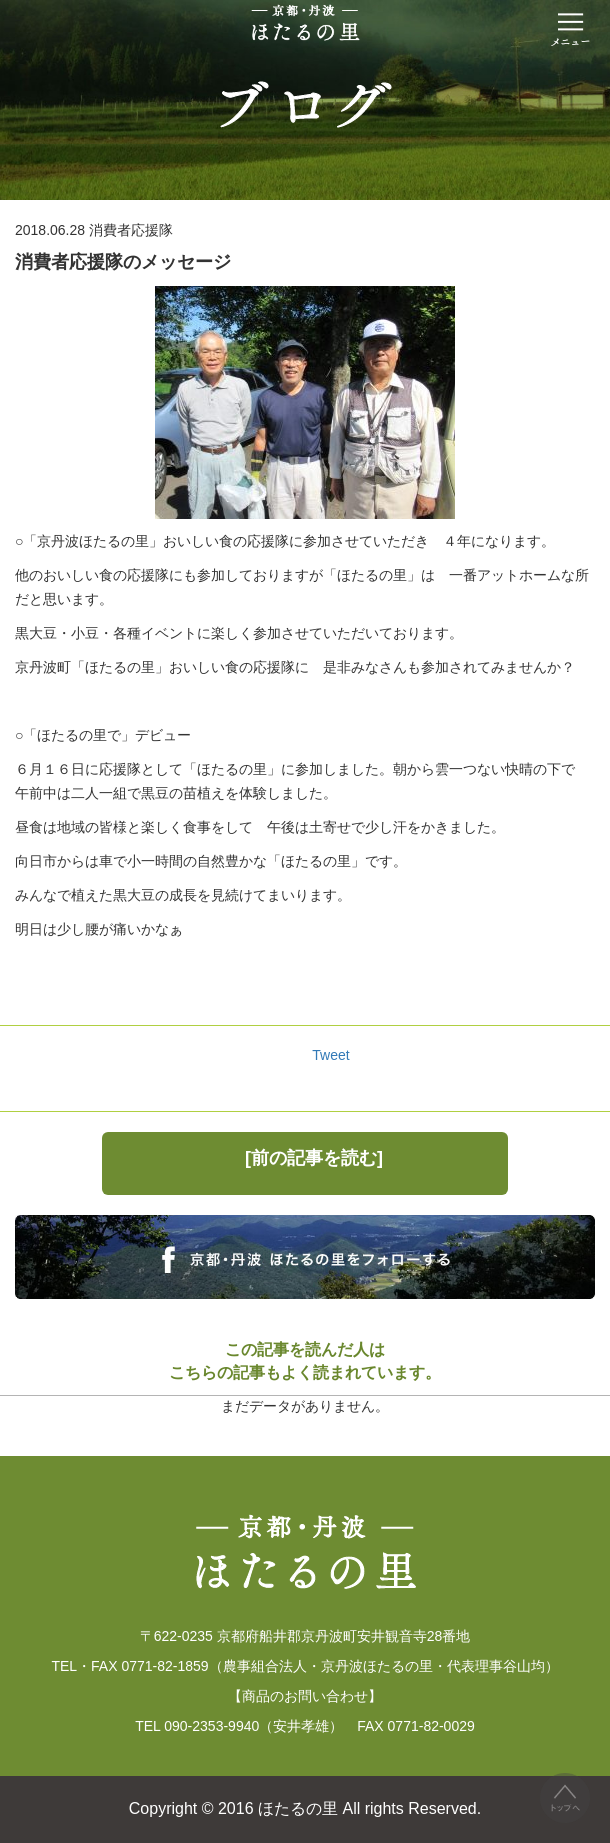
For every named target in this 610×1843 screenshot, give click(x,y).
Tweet (330, 1055)
